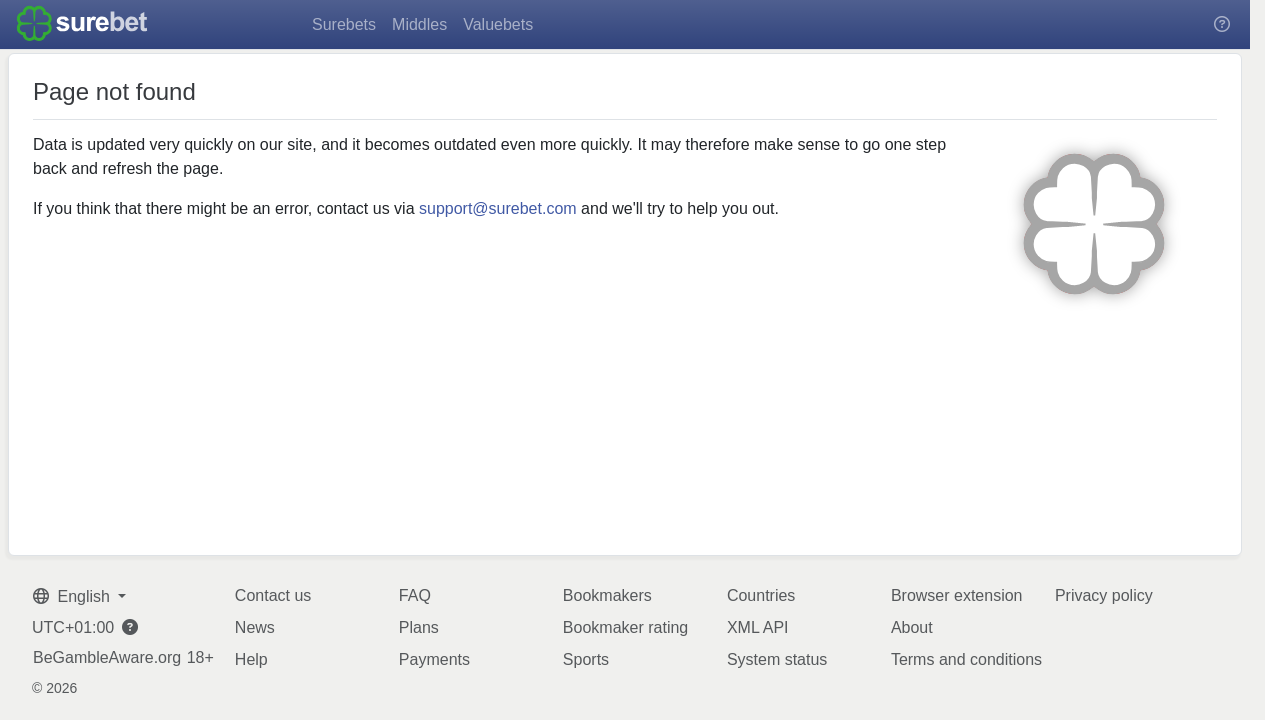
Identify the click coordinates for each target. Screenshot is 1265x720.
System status (777, 659)
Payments (434, 659)
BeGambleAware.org (107, 658)
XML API (758, 627)
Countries (761, 595)
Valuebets (498, 24)
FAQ (415, 595)
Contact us (273, 595)
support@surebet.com (498, 208)
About (912, 627)
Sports (586, 659)
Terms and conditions (966, 659)
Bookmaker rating (625, 627)
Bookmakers (607, 595)
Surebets (344, 24)
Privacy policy (1104, 595)
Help (251, 659)
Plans (419, 627)
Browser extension (957, 595)
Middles (419, 24)
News (255, 627)
